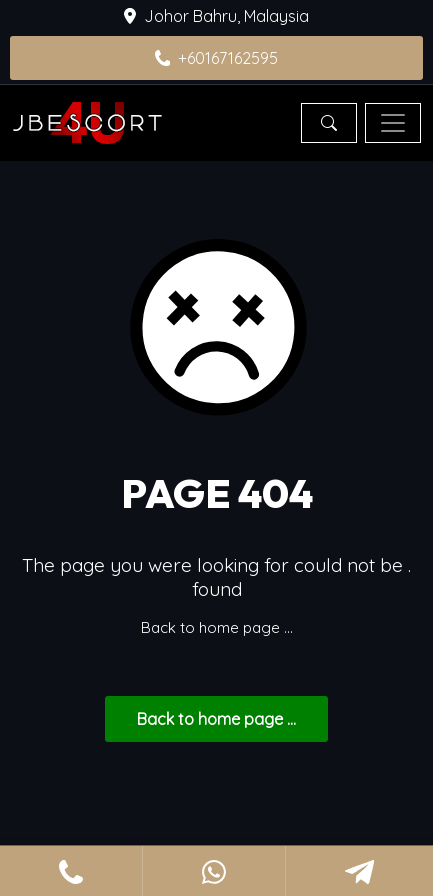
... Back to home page (216, 719)
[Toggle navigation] (393, 123)
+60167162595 (217, 58)
